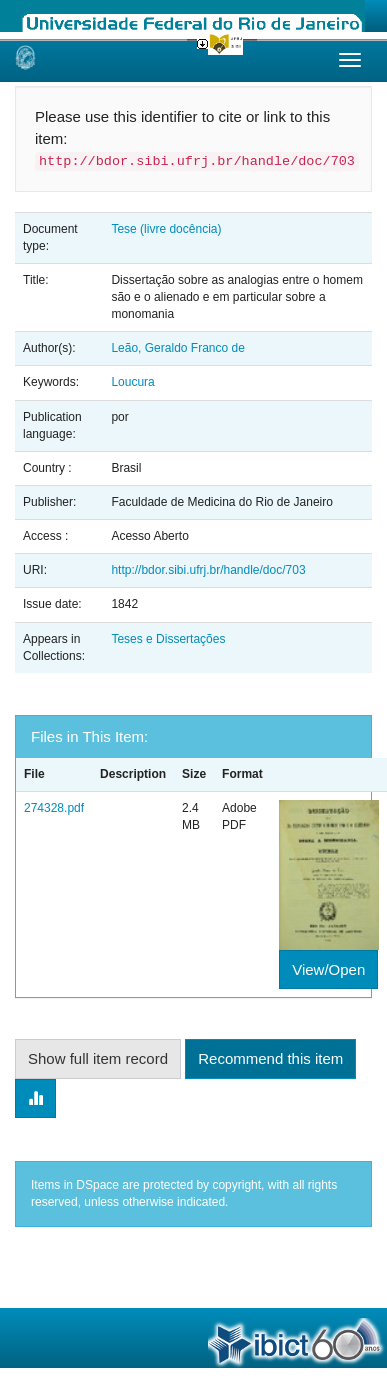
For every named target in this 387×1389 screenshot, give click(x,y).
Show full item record (98, 1058)
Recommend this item (270, 1058)
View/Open (328, 969)
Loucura (132, 382)
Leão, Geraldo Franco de (177, 348)
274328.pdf (54, 808)
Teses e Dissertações (168, 639)
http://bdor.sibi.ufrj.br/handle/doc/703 (208, 570)
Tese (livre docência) (166, 229)
